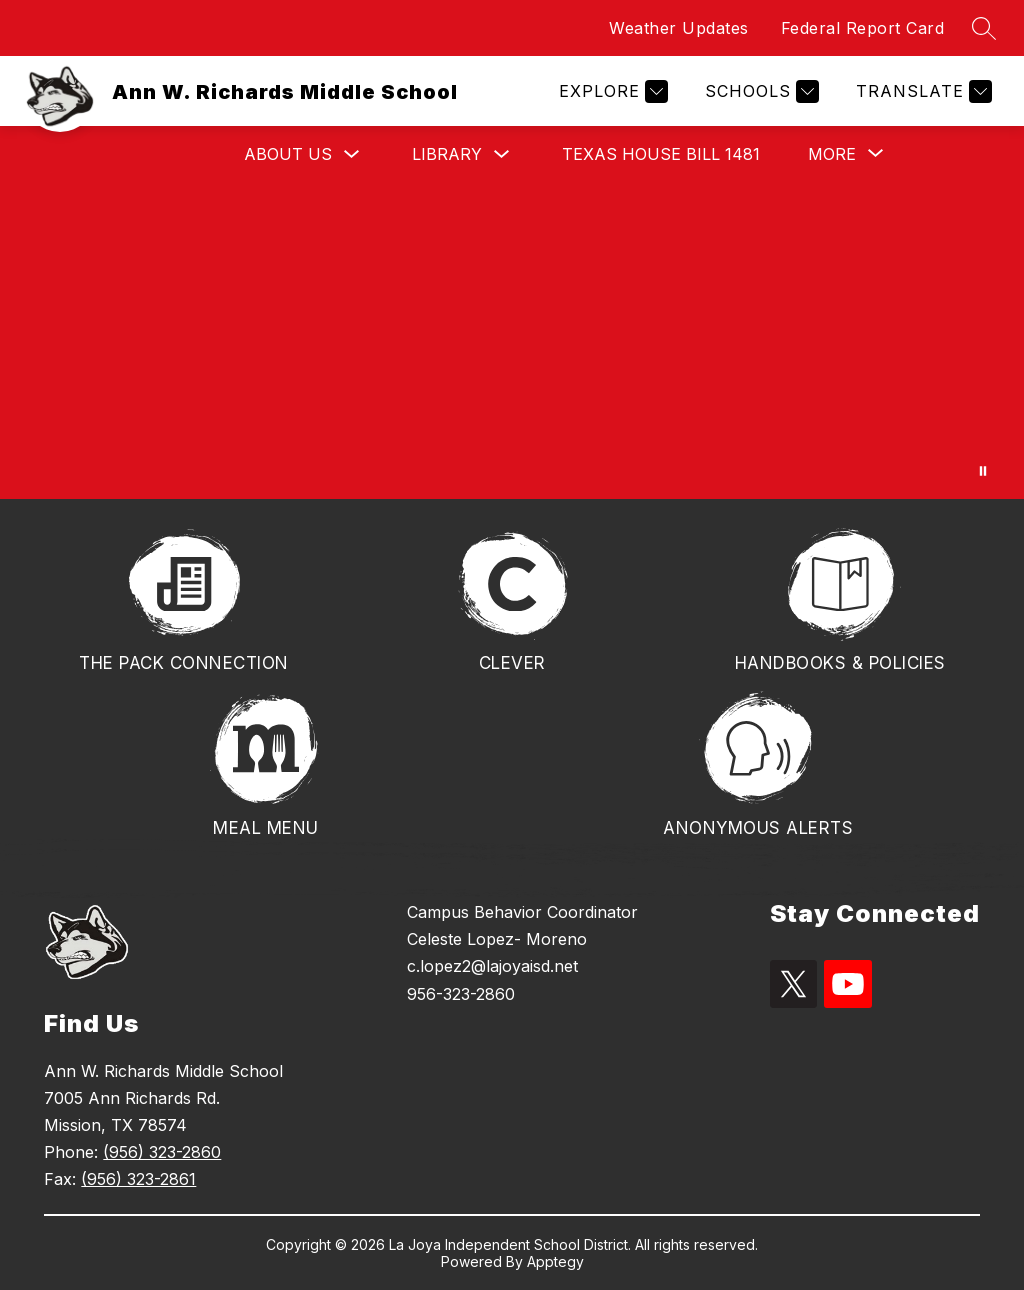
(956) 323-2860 (162, 1152)
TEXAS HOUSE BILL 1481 (661, 154)
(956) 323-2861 (138, 1179)
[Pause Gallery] (983, 471)
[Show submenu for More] (832, 154)
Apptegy (555, 1261)
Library (447, 154)
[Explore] (611, 91)
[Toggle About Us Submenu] (352, 154)
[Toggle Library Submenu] (502, 154)
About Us (288, 154)
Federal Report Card (863, 28)
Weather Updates (679, 28)
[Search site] (984, 28)
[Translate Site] (921, 91)
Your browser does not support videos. (512, 340)
